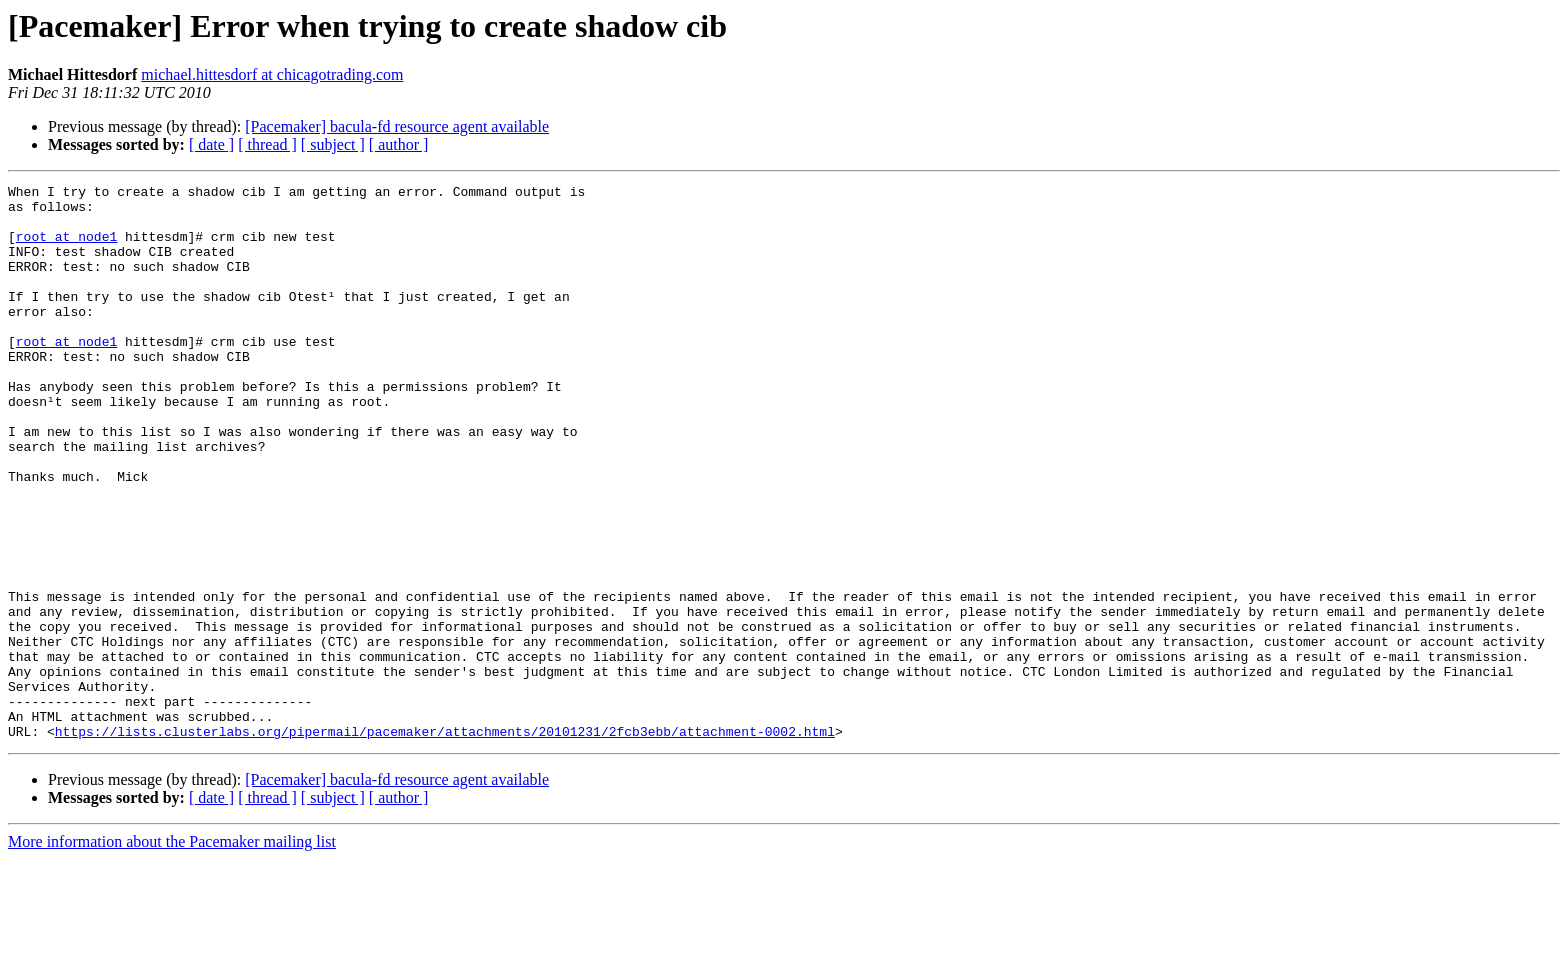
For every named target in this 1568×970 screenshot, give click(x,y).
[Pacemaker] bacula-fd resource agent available (397, 126)
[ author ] (399, 144)
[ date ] (211, 144)
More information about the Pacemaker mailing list (172, 952)
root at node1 (66, 248)
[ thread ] (267, 144)
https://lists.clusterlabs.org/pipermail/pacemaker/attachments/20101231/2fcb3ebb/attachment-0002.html (445, 842)
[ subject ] (333, 144)
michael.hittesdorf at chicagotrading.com (272, 74)
